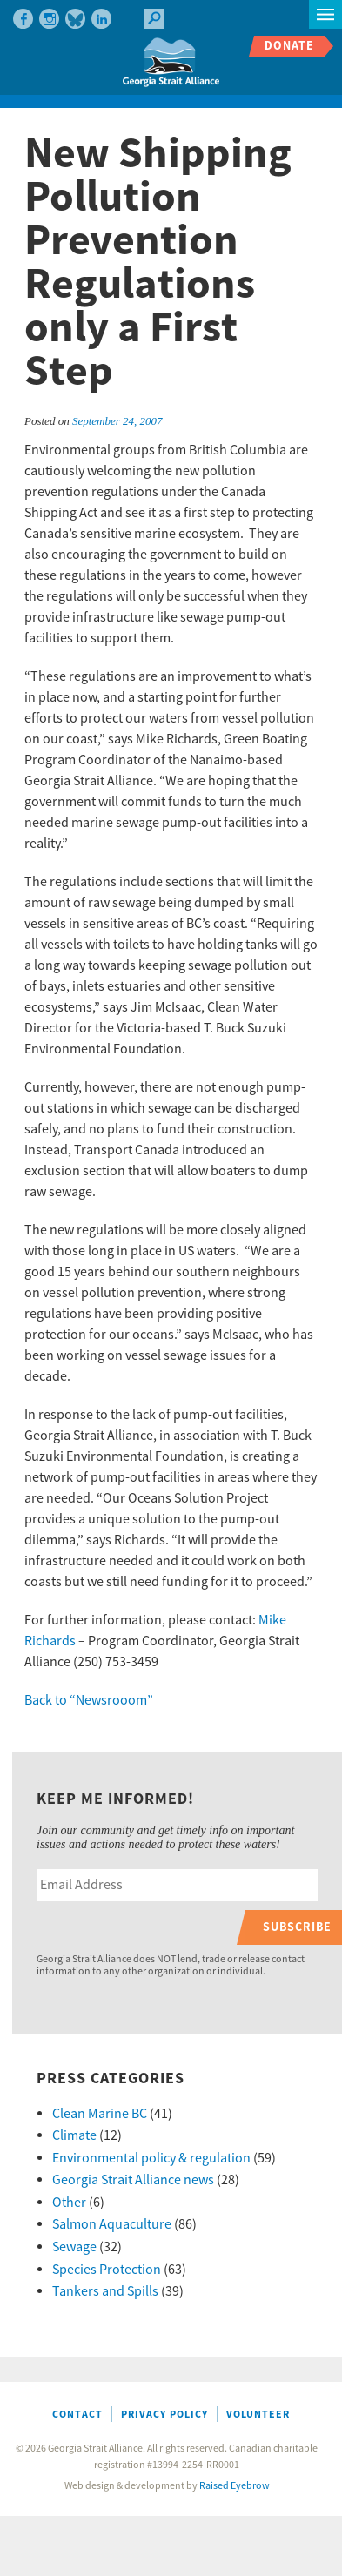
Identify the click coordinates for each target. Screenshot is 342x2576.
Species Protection (106, 2269)
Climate (74, 2135)
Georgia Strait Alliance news (133, 2180)
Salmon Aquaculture (111, 2224)
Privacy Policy (164, 2414)
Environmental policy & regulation (151, 2158)
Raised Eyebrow (234, 2485)
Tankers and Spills (105, 2291)
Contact (77, 2414)
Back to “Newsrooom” (88, 1700)
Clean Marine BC (99, 2113)
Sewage (74, 2247)
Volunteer (258, 2414)
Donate (289, 45)
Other (69, 2202)
